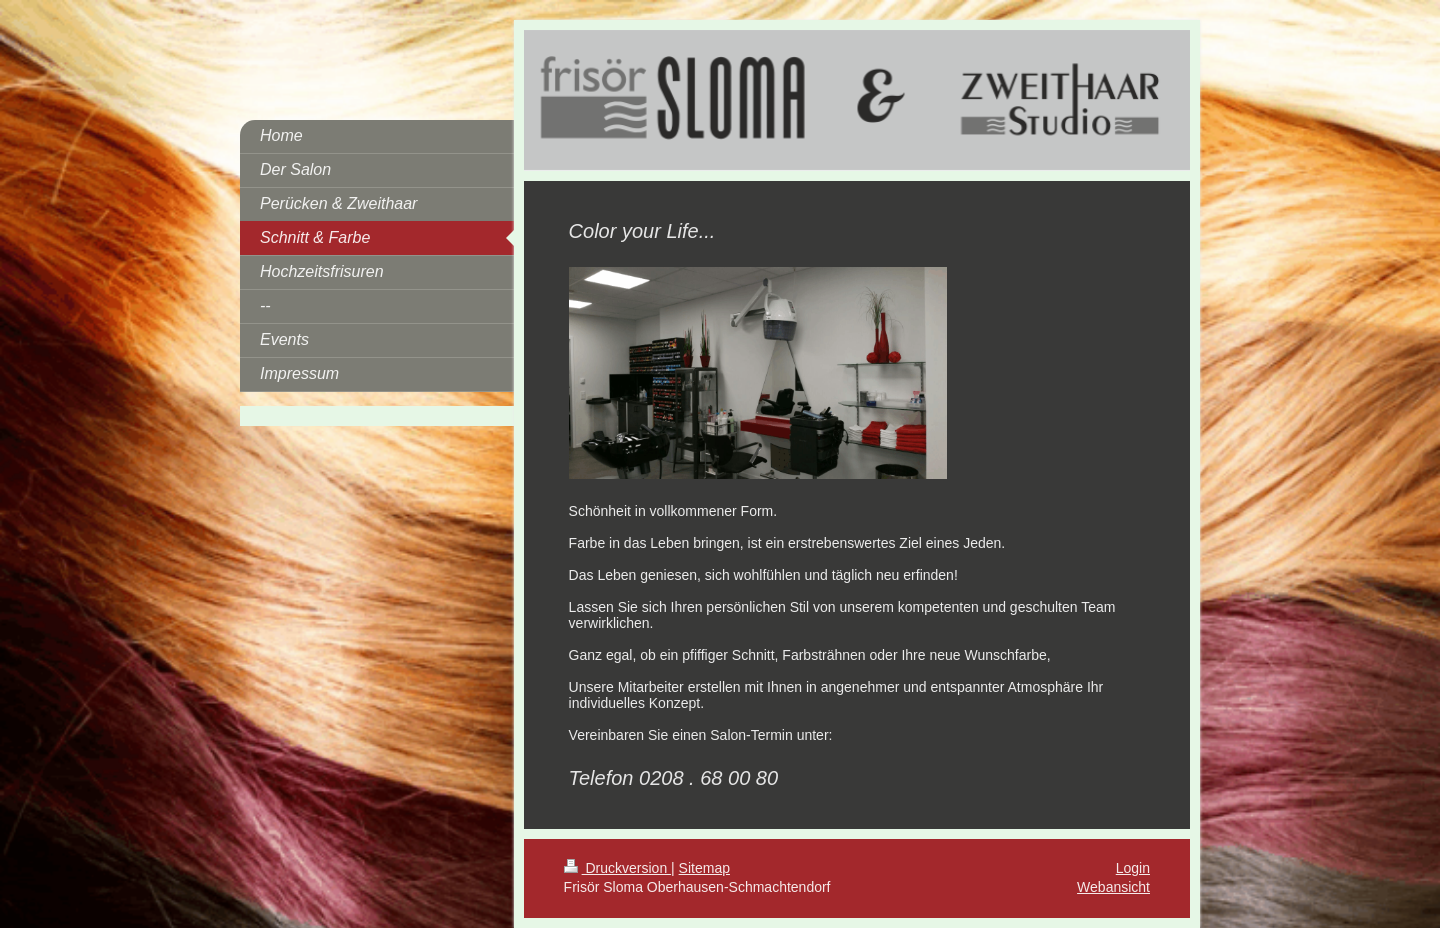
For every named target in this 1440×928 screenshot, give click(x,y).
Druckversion (617, 868)
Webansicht (1113, 887)
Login (1133, 868)
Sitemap (704, 868)
